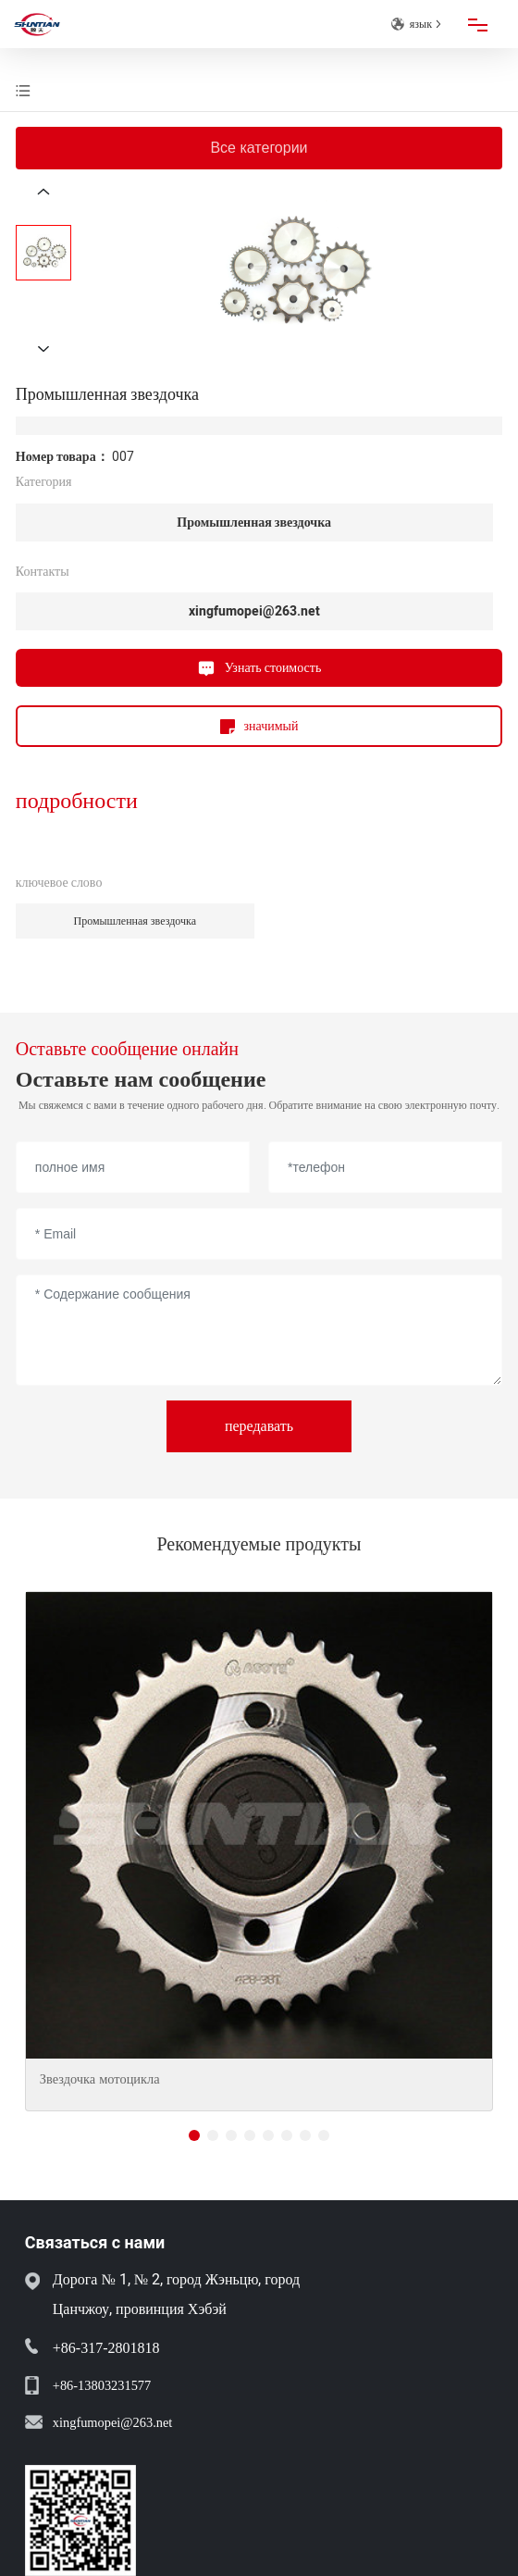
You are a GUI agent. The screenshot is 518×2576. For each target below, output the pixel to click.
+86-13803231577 (102, 2385)
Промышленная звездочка (254, 522)
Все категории (258, 148)
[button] (194, 2135)
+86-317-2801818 (106, 2348)
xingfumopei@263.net (254, 611)
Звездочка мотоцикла (100, 2079)
